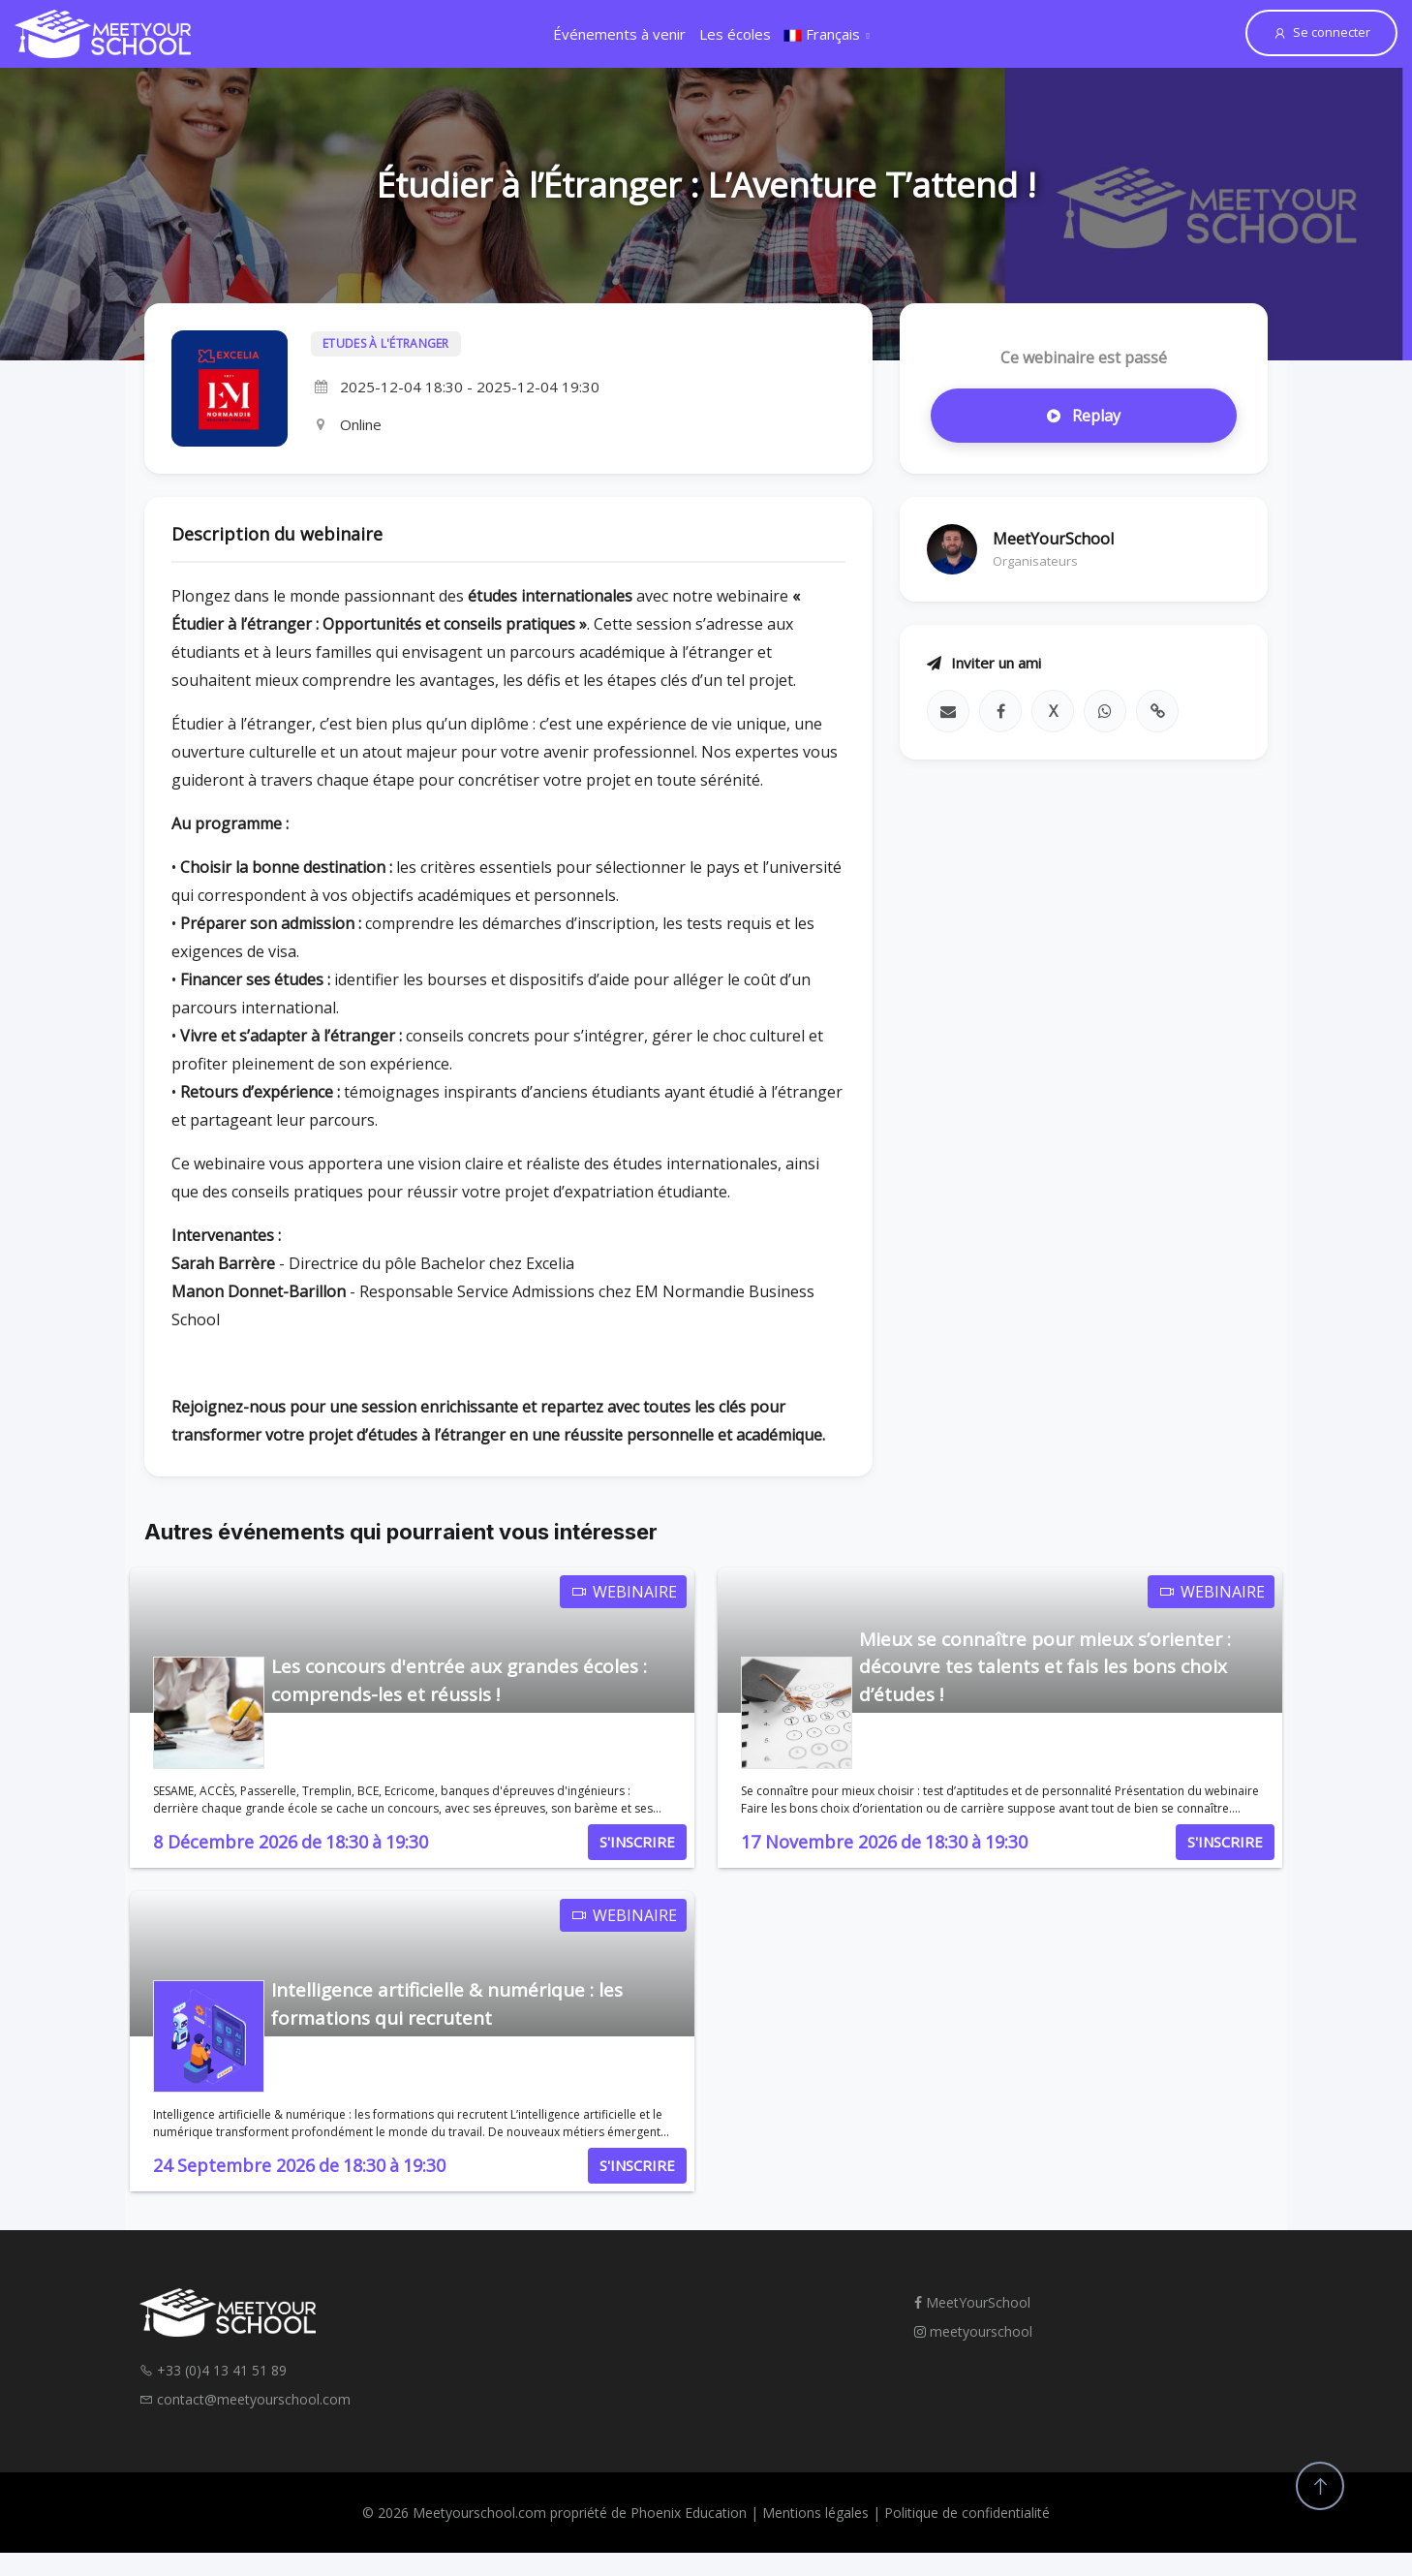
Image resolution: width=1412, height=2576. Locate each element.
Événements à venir (619, 34)
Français (822, 34)
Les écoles (735, 34)
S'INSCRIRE (637, 1841)
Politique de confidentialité (967, 2512)
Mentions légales (815, 2512)
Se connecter (1321, 32)
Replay (1083, 415)
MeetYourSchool (972, 2302)
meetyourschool (973, 2331)
